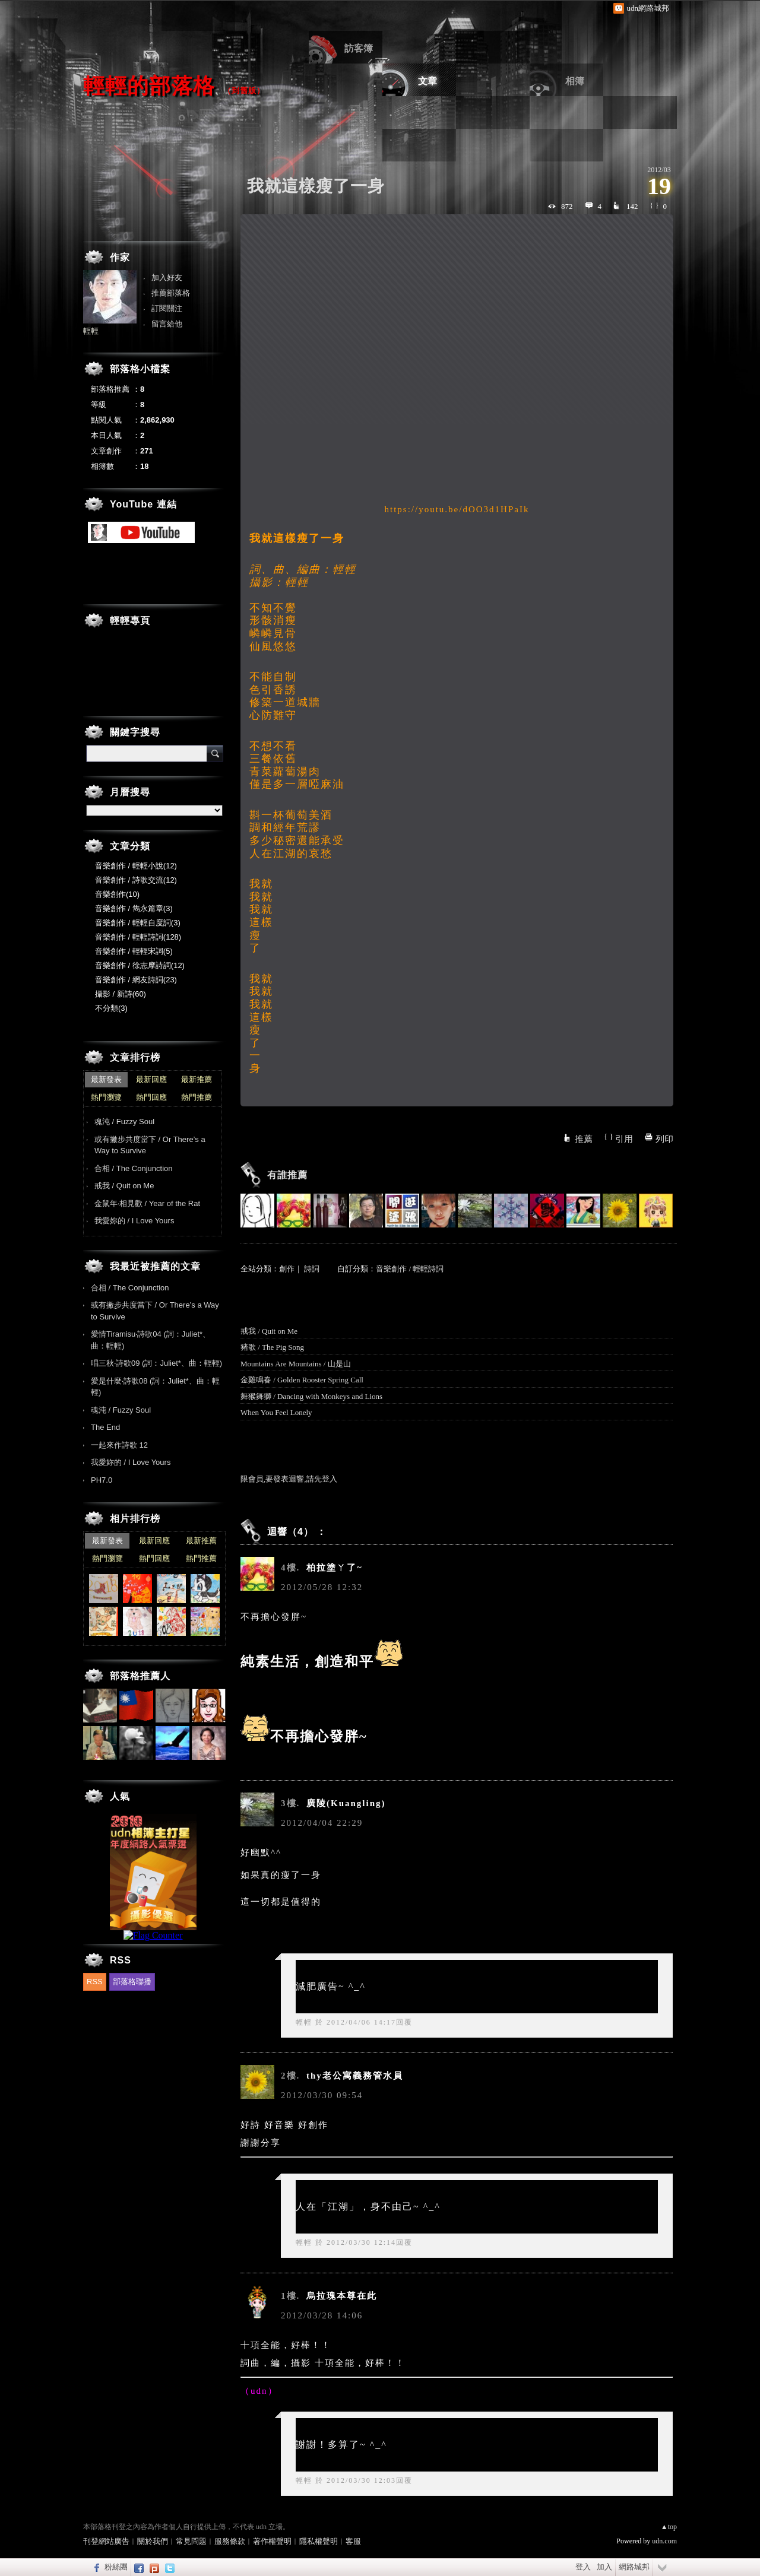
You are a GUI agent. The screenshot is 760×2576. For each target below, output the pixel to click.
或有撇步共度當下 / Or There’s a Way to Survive (149, 1145)
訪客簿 (358, 48)
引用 (624, 1139)
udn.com (664, 2541)
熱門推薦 (196, 1097)
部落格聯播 (132, 1981)
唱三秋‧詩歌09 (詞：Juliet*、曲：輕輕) (156, 1363)
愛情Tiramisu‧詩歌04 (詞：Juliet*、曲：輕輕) (150, 1340)
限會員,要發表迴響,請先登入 (288, 1478)
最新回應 (151, 1079)
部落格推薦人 (140, 1676)
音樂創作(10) (117, 894)
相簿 (574, 81)
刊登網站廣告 (106, 2541)
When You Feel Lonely (276, 1412)
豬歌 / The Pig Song (272, 1347)
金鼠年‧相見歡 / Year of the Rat (147, 1203)
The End (105, 1427)
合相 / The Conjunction (133, 1168)
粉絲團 (116, 2566)
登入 (583, 2566)
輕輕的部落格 (149, 86)
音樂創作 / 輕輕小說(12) (136, 865)
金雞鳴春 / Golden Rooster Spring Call (301, 1379)
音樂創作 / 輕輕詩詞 (410, 1268)
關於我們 (152, 2541)
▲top (669, 2527)
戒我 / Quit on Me (268, 1331)
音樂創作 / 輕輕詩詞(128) (138, 936)
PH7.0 (101, 1480)
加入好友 (166, 277)
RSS (95, 1981)
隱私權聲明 (318, 2541)
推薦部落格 (170, 292)
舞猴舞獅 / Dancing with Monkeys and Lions (311, 1396)
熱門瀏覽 (106, 1097)
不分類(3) (111, 1008)
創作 (286, 1268)
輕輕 (304, 2022)
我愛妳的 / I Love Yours (134, 1220)
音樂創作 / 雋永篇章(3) (134, 908)
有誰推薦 (287, 1175)
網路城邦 (634, 2566)
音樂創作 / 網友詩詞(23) (136, 979)
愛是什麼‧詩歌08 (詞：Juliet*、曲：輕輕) (155, 1386)
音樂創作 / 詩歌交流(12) (136, 879)
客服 (353, 2541)
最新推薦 (196, 1079)
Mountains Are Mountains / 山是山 (295, 1363)
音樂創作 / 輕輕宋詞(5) (134, 951)
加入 (604, 2566)
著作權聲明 (272, 2541)
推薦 (584, 1139)
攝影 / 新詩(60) (120, 993)
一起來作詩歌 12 (119, 1445)
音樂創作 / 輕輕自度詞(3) (137, 922)
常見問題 (191, 2541)
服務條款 (229, 2541)
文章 (427, 81)
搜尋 (215, 753)
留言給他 (166, 323)
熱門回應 (151, 1097)
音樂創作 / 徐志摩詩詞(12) (140, 965)
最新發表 (106, 1079)
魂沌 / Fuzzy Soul (124, 1121)
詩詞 (311, 1268)
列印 (664, 1139)
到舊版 (244, 90)
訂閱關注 (166, 308)
